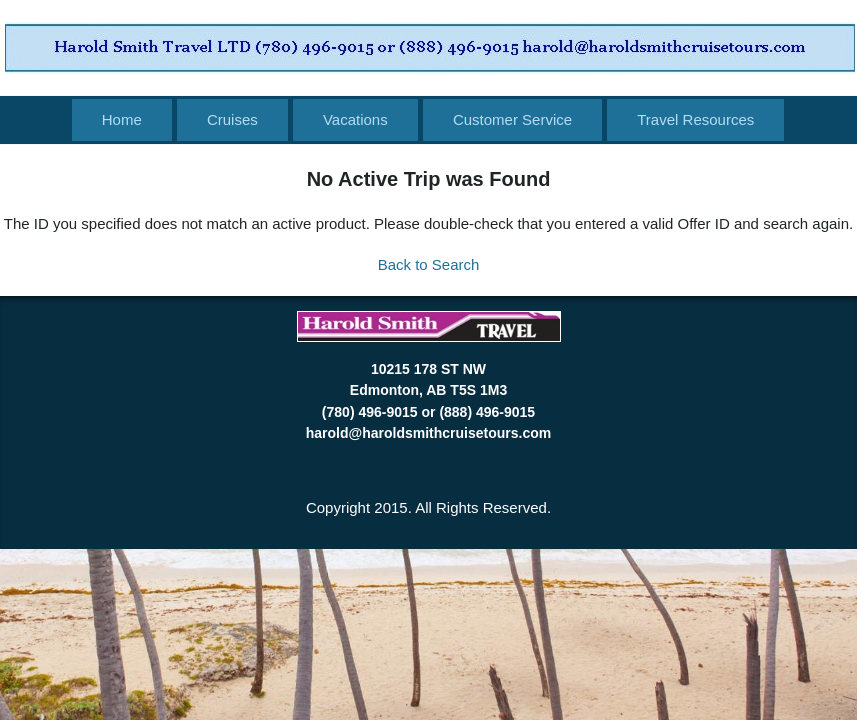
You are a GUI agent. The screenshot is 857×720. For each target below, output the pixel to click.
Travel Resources (695, 119)
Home (122, 119)
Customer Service (512, 119)
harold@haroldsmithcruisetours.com (428, 433)
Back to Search (429, 264)
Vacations (355, 119)
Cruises (232, 119)
